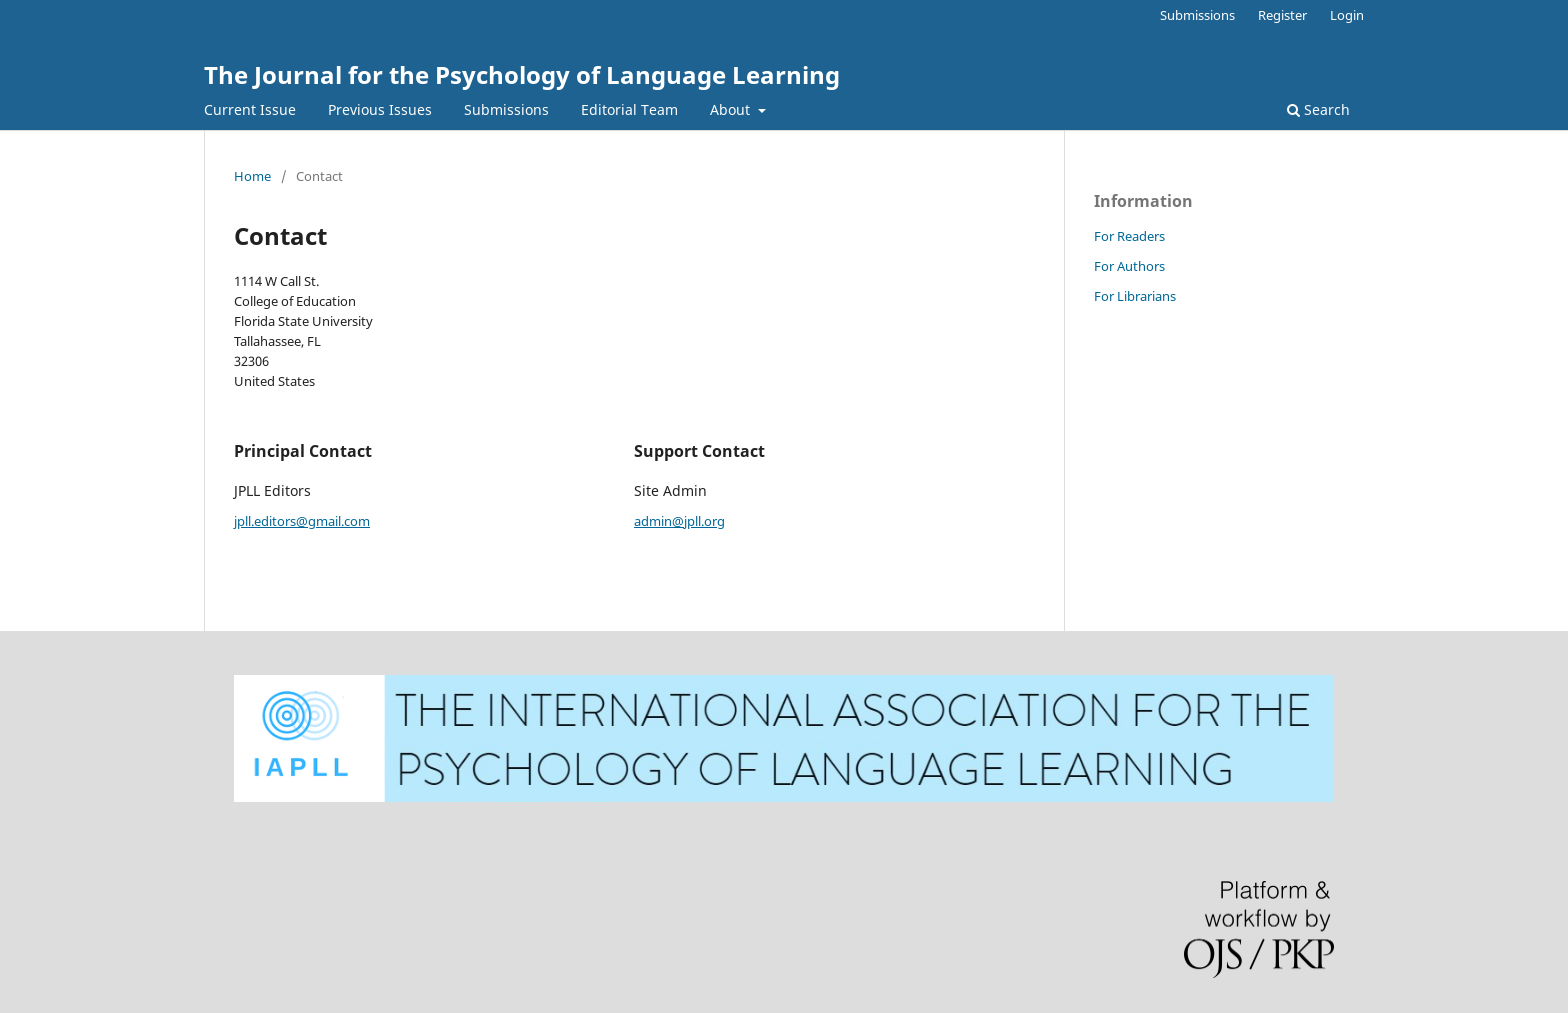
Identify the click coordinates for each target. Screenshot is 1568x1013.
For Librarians (1135, 296)
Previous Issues (380, 109)
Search (1318, 109)
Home (252, 176)
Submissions (506, 109)
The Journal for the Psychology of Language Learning (522, 74)
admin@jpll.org (679, 521)
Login (1347, 15)
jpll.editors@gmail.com (302, 521)
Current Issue (250, 109)
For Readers (1129, 236)
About (732, 109)
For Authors (1129, 266)
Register (1282, 15)
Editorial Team (629, 109)
